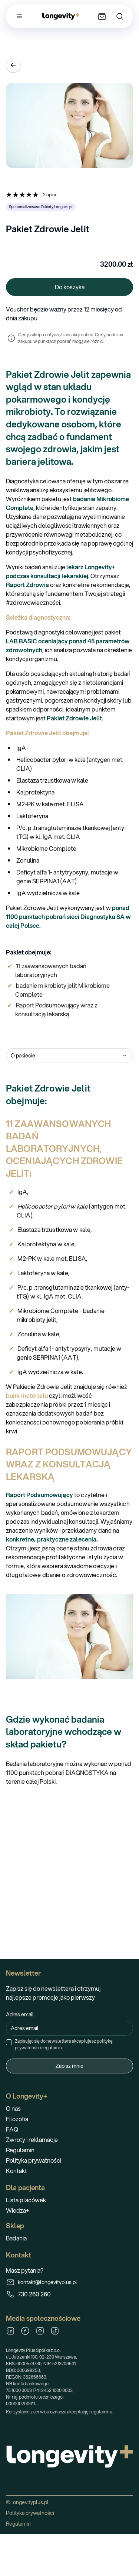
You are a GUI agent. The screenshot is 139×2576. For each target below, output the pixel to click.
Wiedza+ (17, 2210)
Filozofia (17, 2119)
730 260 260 (28, 2294)
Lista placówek (26, 2200)
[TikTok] (54, 2330)
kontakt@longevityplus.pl (41, 2282)
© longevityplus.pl (27, 2502)
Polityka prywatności (33, 2160)
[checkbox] (9, 2042)
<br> (69, 1869)
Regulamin (20, 2150)
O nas (13, 2108)
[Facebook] (25, 2330)
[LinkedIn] (10, 2330)
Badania (16, 2238)
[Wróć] (13, 65)
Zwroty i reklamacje (32, 2139)
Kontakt (16, 2170)
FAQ (12, 2129)
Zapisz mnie (69, 2066)
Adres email (20, 2014)
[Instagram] (40, 2330)
